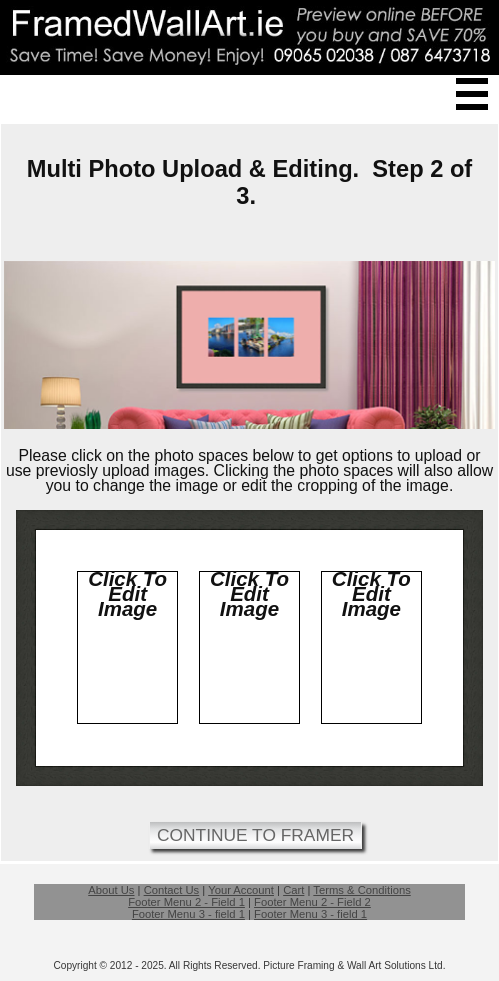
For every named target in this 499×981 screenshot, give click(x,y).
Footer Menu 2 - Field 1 (186, 902)
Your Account (241, 890)
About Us (111, 890)
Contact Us (172, 890)
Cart (293, 890)
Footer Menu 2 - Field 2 (312, 902)
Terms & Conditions (361, 890)
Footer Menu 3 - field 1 (188, 914)
